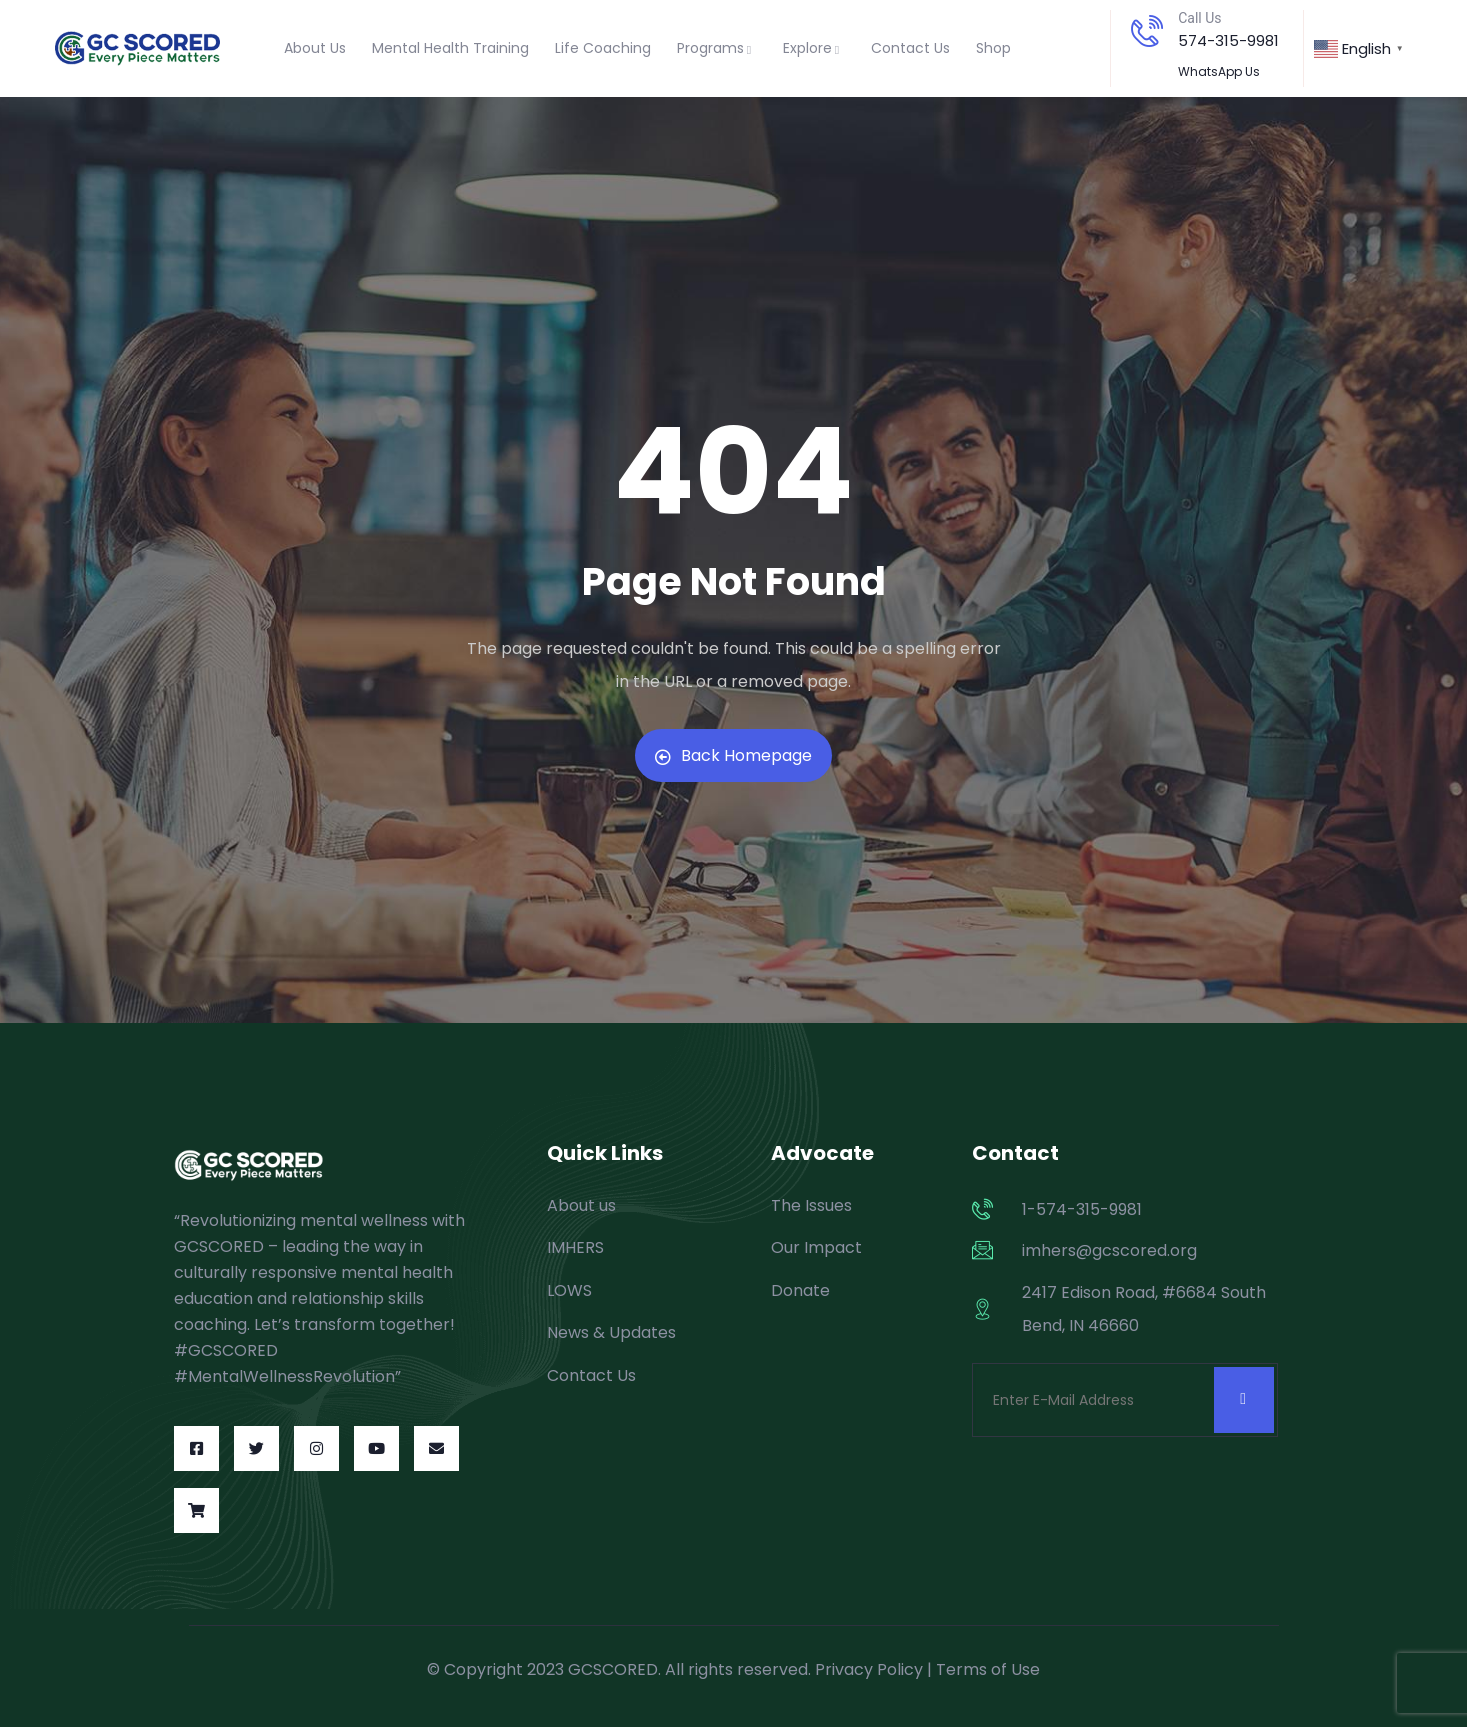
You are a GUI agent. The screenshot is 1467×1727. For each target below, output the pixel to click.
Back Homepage (733, 755)
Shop (993, 48)
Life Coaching (603, 48)
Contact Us (910, 48)
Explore (814, 48)
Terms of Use (988, 1669)
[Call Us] (1147, 31)
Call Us (1199, 18)
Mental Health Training (450, 48)
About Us (315, 48)
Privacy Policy (869, 1669)
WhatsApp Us (1219, 71)
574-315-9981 (1228, 40)
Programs (717, 48)
